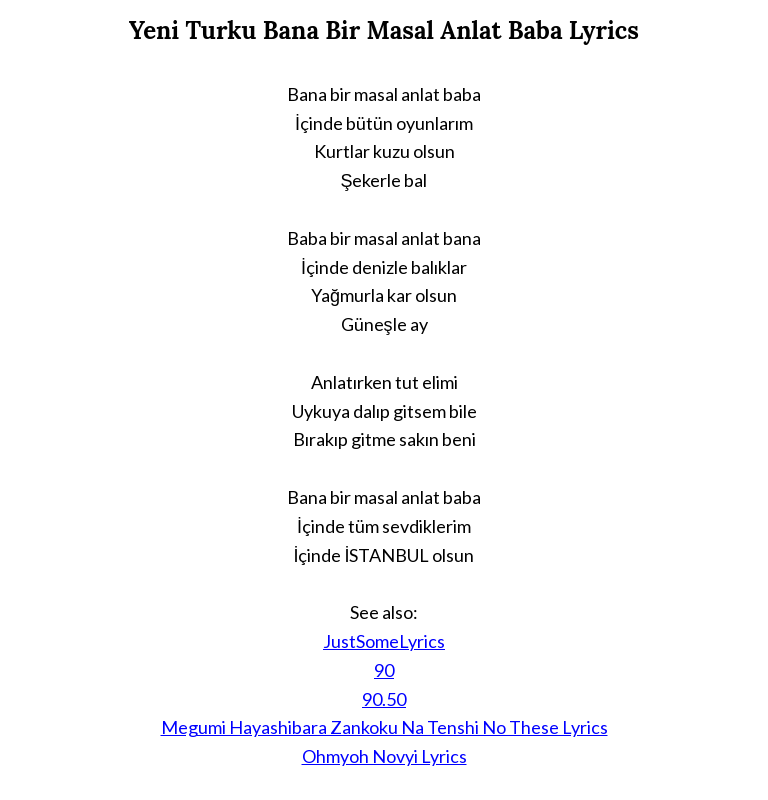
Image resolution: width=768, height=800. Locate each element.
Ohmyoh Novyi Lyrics (384, 756)
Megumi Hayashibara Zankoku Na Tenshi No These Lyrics (384, 727)
